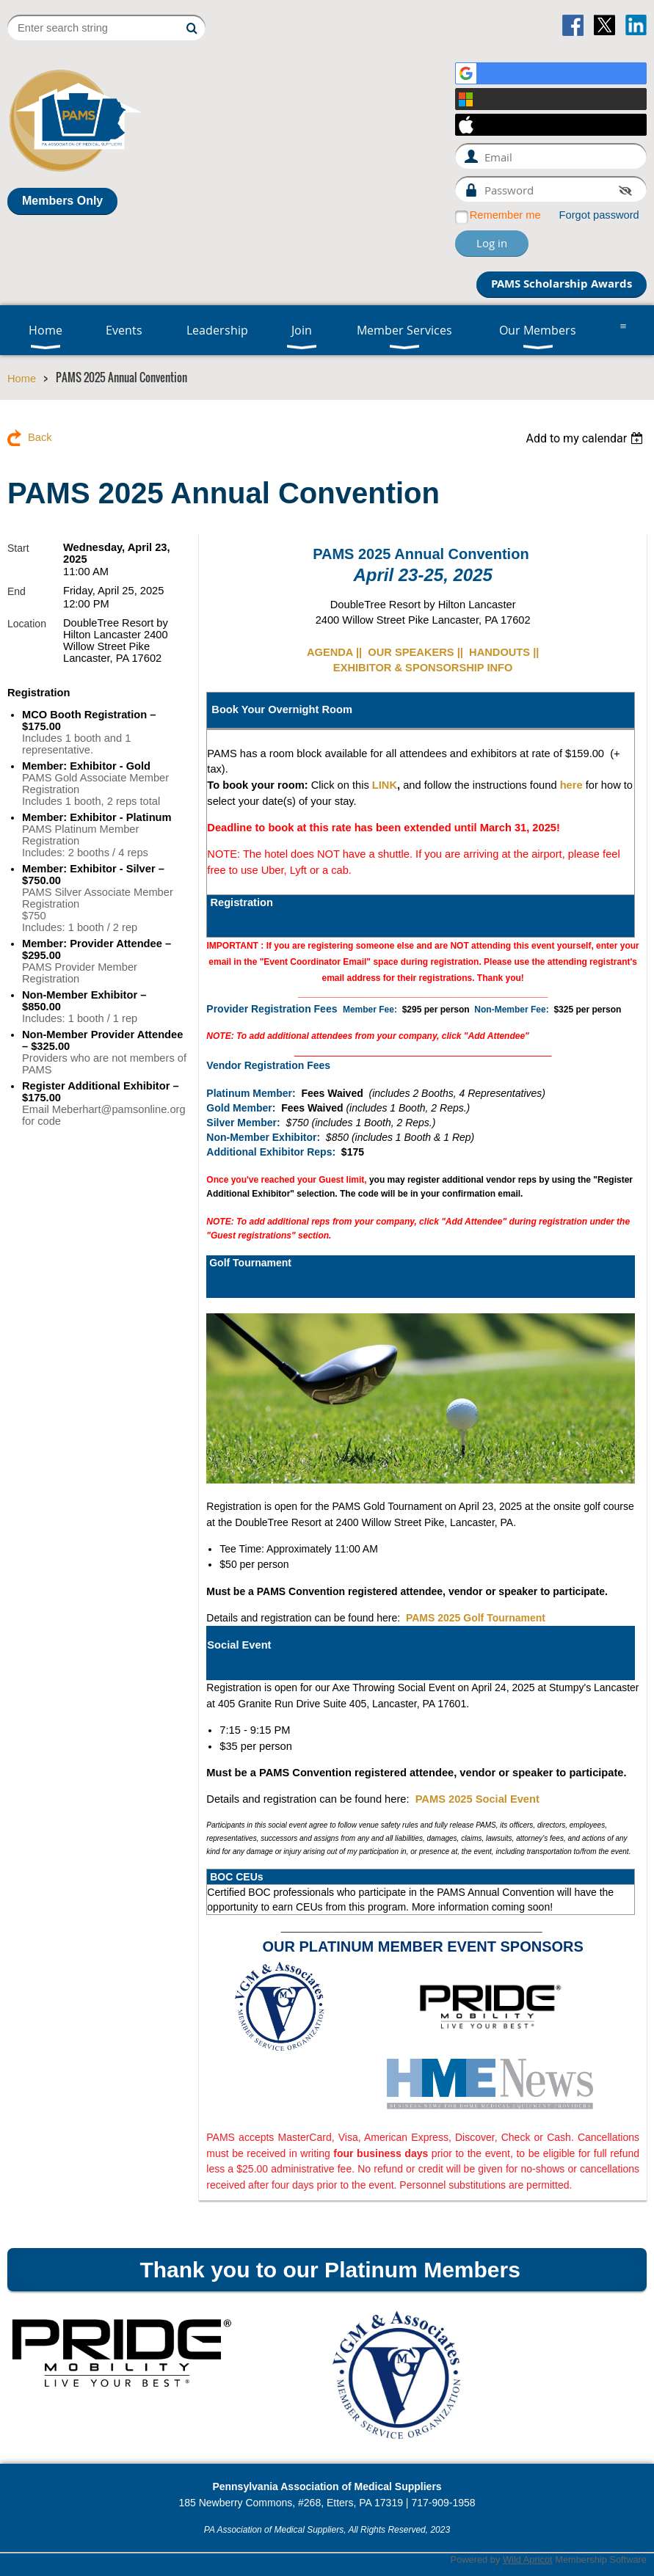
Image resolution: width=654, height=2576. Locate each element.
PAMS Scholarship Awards (561, 283)
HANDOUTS (499, 652)
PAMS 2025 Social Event (477, 1799)
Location (26, 624)
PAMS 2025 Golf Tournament (475, 1618)
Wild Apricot (528, 2559)
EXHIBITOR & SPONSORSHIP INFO (423, 668)
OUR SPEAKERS (411, 652)
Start (18, 548)
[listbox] (586, 438)
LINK (384, 785)
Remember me (505, 215)
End (16, 591)
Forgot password (599, 215)
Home (21, 378)
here (571, 785)
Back (40, 437)
